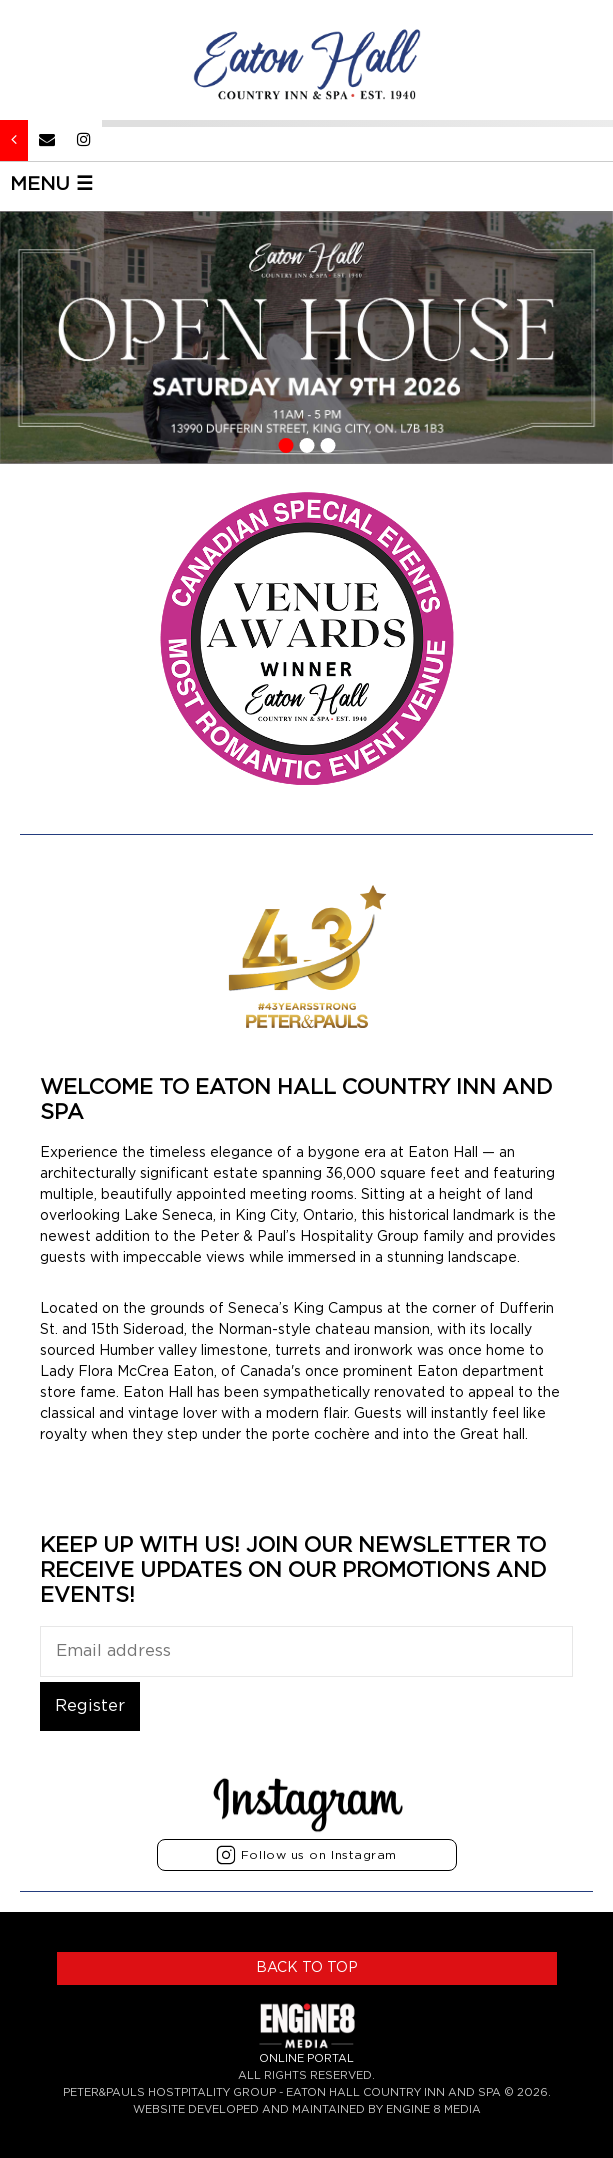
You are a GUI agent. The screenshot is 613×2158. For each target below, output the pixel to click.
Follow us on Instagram (306, 1855)
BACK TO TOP (307, 1968)
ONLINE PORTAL (306, 2058)
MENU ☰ (51, 184)
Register (90, 1706)
